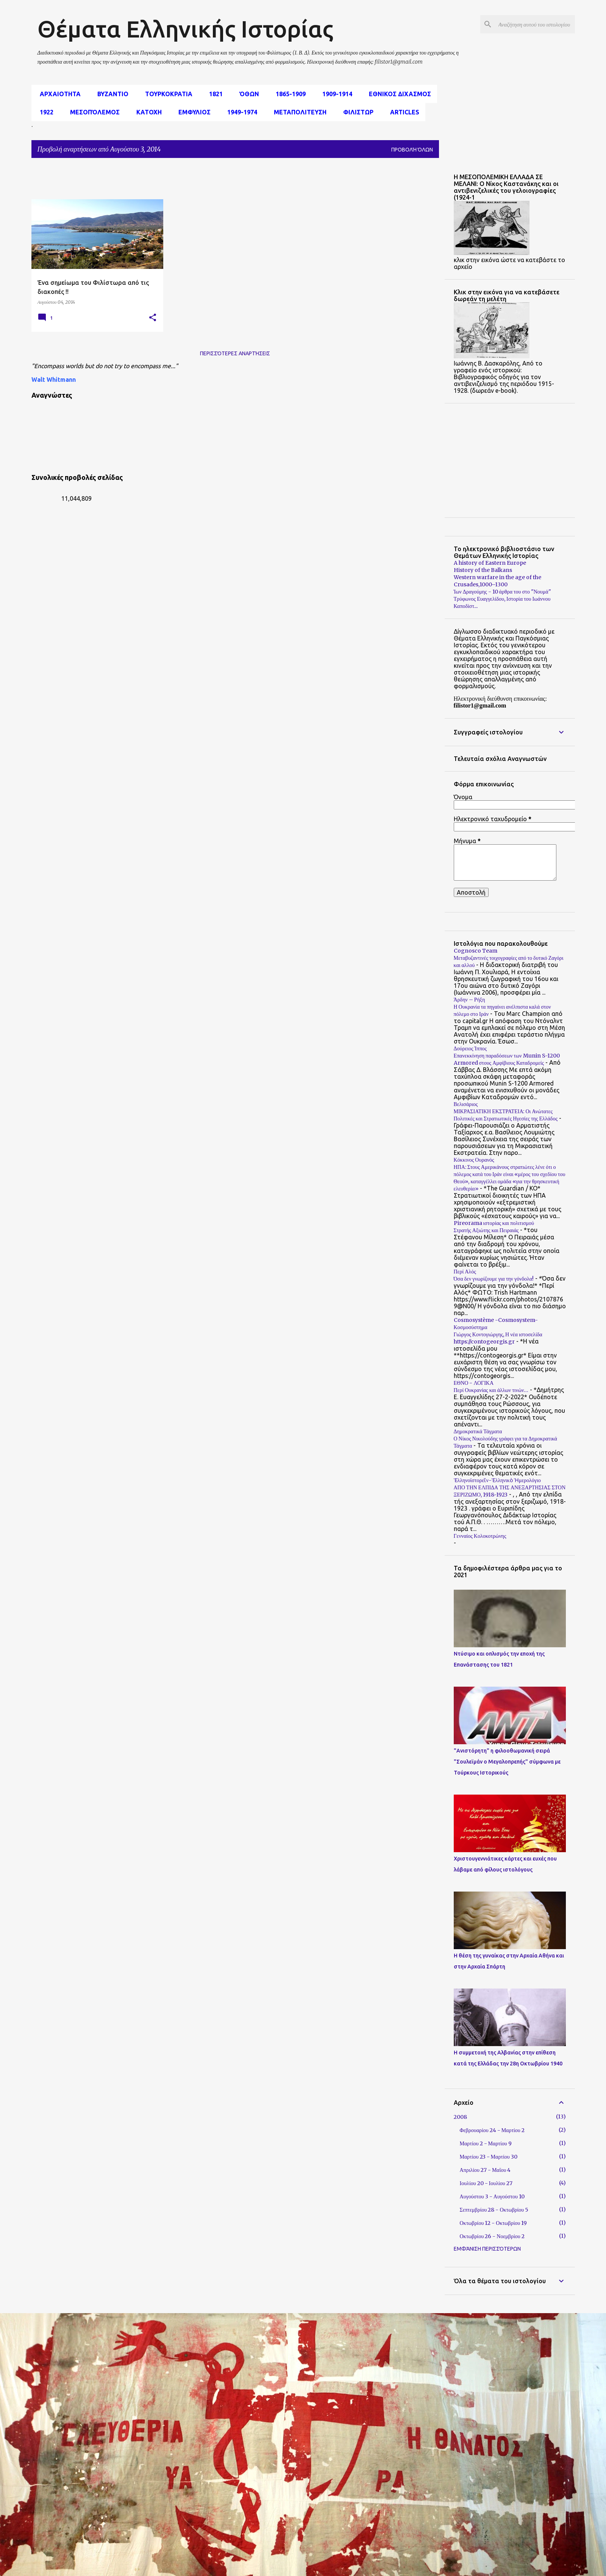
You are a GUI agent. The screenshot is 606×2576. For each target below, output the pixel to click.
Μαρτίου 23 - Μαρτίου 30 (488, 2156)
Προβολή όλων (412, 150)
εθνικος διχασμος (398, 94)
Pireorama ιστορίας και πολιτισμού (494, 1223)
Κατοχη (146, 112)
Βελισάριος (466, 1104)
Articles (402, 112)
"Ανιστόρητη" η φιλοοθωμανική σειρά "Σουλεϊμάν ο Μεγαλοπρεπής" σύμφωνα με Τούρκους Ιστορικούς (507, 1762)
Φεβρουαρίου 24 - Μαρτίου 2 (492, 2130)
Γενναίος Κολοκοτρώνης (480, 1535)
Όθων (247, 94)
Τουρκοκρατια (166, 94)
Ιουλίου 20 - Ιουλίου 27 (486, 2183)
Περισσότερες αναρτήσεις (235, 353)
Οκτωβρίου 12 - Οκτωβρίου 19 (493, 2223)
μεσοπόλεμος (92, 112)
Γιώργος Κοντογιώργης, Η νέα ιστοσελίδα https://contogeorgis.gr (498, 1338)
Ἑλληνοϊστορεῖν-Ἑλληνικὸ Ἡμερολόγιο (497, 1480)
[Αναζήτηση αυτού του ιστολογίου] (535, 24)
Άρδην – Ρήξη (469, 999)
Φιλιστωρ (356, 112)
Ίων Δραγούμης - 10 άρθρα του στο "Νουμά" (502, 591)
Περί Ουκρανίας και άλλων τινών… (491, 1390)
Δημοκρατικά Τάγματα (478, 1431)
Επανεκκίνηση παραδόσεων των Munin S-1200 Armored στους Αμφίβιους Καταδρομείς (507, 1059)
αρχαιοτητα (57, 94)
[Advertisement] (215, 181)
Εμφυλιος (192, 112)
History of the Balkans (483, 570)
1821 (213, 94)
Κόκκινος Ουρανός (474, 1159)
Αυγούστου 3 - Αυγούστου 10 (492, 2196)
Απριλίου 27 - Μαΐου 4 (485, 2170)
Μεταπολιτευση (298, 112)
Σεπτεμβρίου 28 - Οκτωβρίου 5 (494, 2209)
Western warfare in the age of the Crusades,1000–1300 (497, 581)
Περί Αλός (465, 1271)
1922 (44, 112)
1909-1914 (335, 94)
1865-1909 (288, 94)
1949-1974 (240, 112)
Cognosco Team (475, 950)
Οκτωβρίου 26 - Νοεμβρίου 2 (492, 2236)
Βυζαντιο (110, 94)
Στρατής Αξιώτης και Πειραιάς (486, 1230)
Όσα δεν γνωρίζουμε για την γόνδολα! (494, 1278)
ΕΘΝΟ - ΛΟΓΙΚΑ (474, 1382)
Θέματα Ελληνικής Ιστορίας (185, 29)
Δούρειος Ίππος (470, 1048)
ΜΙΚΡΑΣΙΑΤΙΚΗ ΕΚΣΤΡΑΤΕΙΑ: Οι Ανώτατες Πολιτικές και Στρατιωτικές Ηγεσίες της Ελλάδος (506, 1115)
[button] (152, 318)
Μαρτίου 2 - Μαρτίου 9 (486, 2143)
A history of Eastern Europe (490, 562)
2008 (460, 2117)
